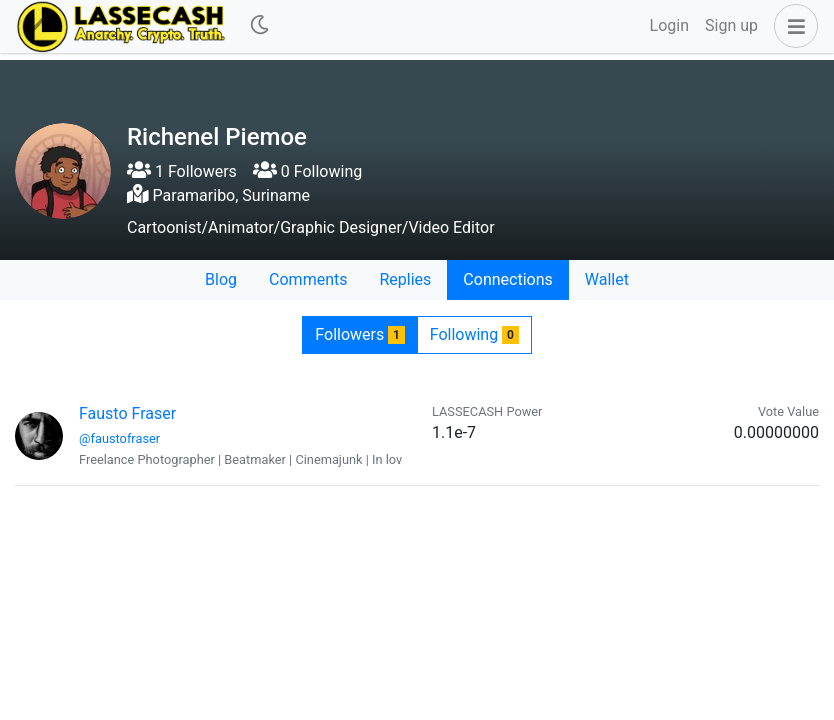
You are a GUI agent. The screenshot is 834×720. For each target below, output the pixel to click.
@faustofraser (119, 438)
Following (474, 334)
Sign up (731, 25)
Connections (507, 279)
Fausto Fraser (127, 413)
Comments (308, 279)
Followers (359, 334)
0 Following (307, 171)
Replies (405, 279)
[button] (792, 26)
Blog (221, 279)
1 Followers (182, 171)
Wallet (607, 279)
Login (669, 25)
